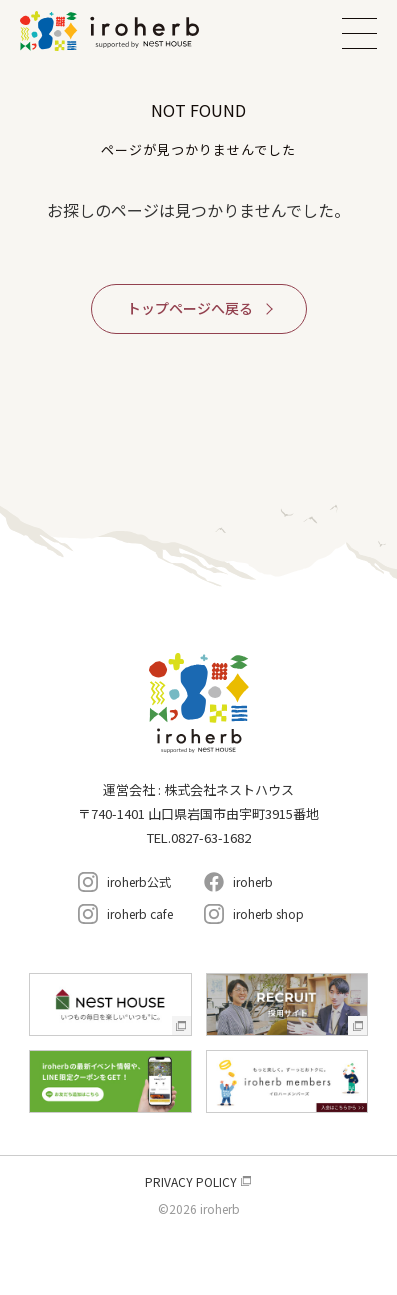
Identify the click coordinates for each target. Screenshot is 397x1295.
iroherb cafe (140, 913)
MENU (359, 33)
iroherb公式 (139, 881)
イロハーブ (135, 31)
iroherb (253, 881)
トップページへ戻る (190, 308)
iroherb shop (268, 913)
